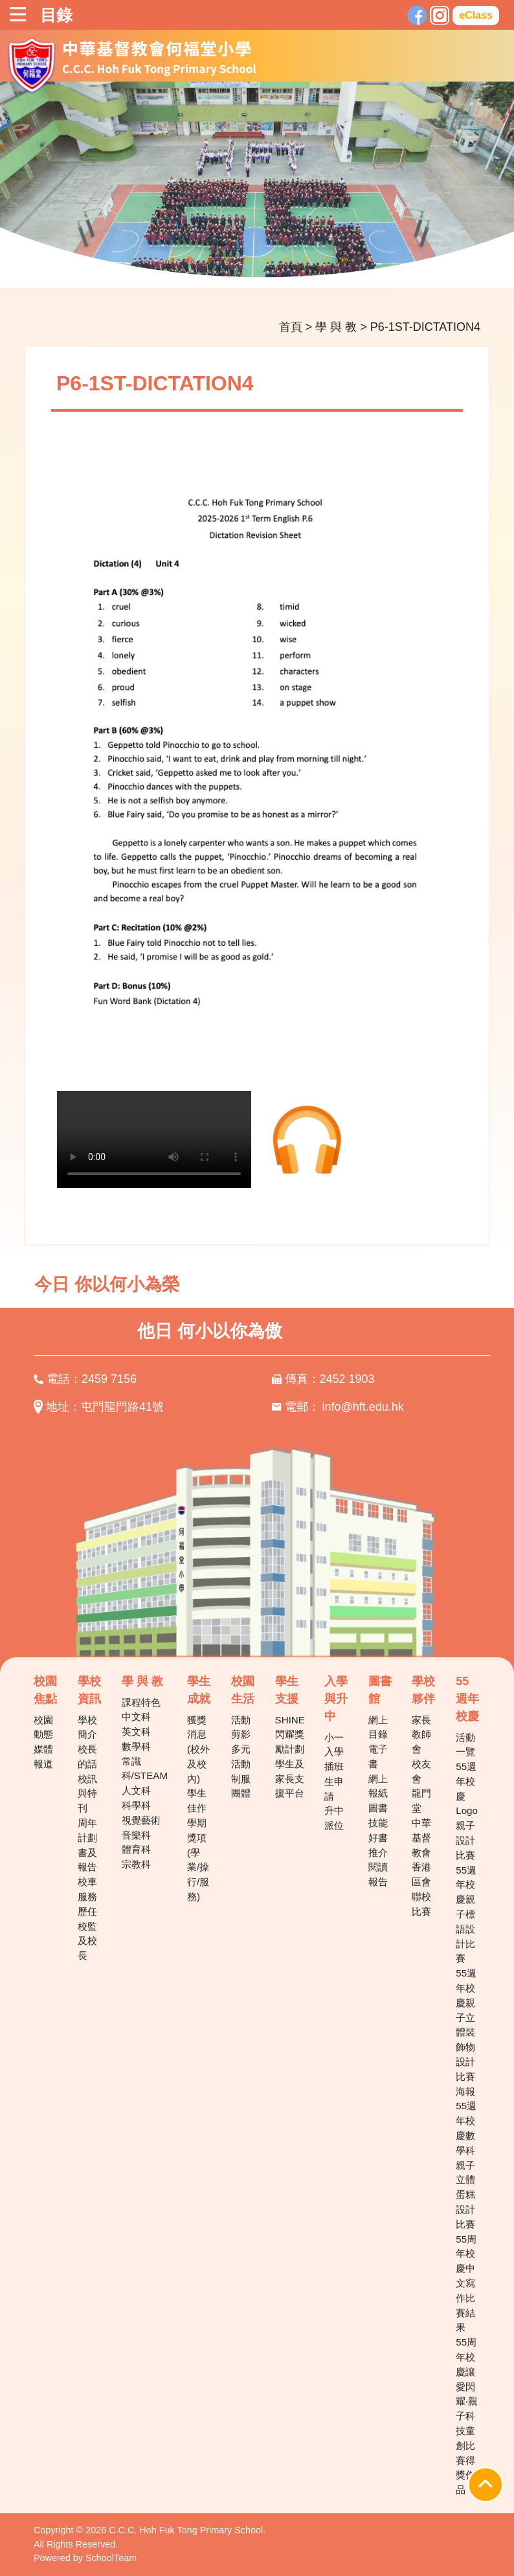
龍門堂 (421, 1800)
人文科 (136, 1790)
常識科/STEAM (145, 1769)
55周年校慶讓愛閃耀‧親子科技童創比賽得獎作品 (467, 2415)
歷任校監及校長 (87, 1933)
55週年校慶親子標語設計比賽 (466, 1914)
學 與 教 (336, 326)
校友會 (421, 1771)
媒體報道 (43, 1756)
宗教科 (136, 1864)
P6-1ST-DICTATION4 (425, 326)
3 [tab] (208, 260)
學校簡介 (87, 1727)
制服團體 (241, 1786)
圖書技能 (378, 1815)
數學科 (136, 1746)
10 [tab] (344, 260)
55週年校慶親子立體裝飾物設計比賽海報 (466, 2031)
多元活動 (241, 1756)
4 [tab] (227, 260)
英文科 (136, 1731)
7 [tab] (286, 260)
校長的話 (87, 1756)
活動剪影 (241, 1727)
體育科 (136, 1849)
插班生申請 (334, 1781)
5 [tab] (247, 260)
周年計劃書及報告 (87, 1844)
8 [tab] (305, 260)
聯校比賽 (421, 1904)
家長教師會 (421, 1734)
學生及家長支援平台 (289, 1778)
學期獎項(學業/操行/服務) (198, 1859)
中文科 (136, 1716)
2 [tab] (189, 260)
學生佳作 (197, 1800)
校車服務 (87, 1889)
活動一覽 (465, 1745)
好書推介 (378, 1845)
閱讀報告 (378, 1874)
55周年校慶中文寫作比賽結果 (466, 2283)
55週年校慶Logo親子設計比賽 (467, 1811)
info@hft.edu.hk (363, 1406)
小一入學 (334, 1745)
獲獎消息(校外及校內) (198, 1749)
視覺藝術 (141, 1820)
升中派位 (334, 1818)
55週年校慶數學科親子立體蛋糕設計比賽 (466, 2164)
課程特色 (141, 1702)
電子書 (378, 1756)
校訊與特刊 (87, 1793)
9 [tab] (324, 260)
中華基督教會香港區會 (421, 1852)
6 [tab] (266, 260)
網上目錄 (378, 1727)
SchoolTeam (111, 2558)
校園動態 (43, 1727)
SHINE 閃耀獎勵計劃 (290, 1734)
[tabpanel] (257, 184)
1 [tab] (169, 260)
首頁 (290, 326)
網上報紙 (378, 1786)
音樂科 (136, 1835)
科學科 (136, 1805)
